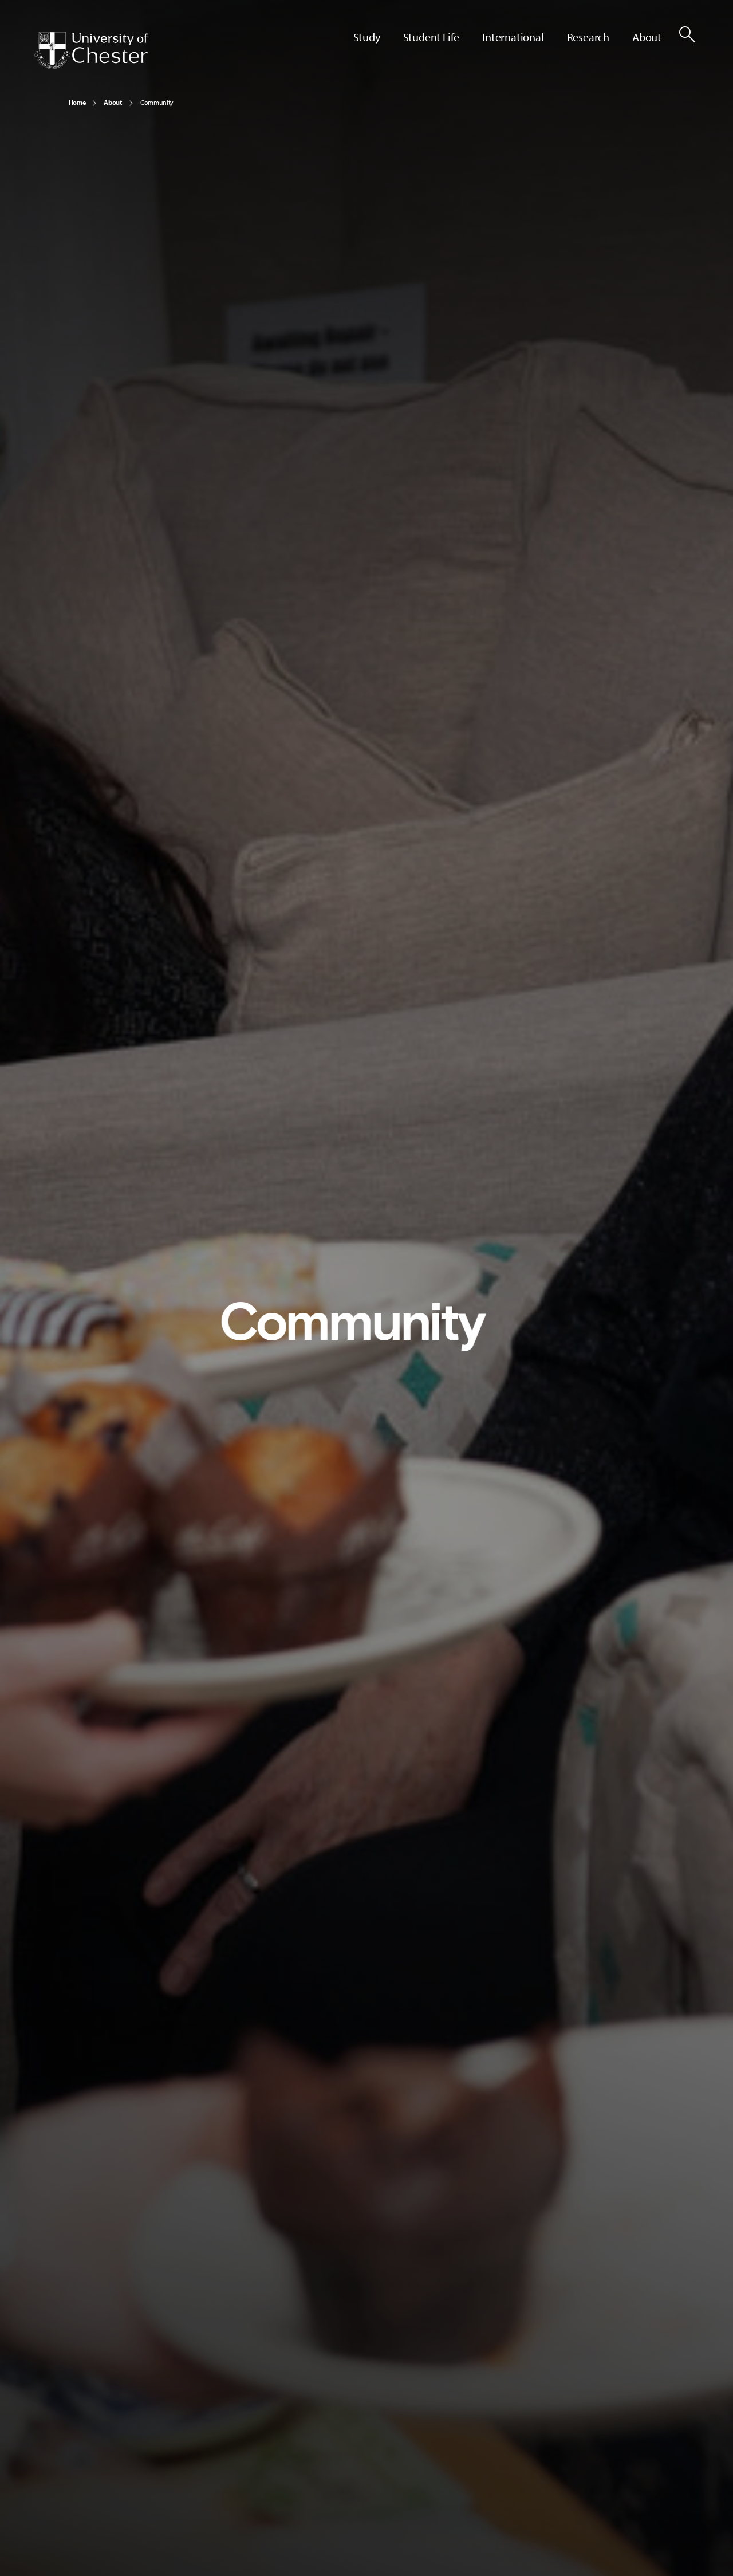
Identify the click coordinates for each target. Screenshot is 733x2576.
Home (77, 102)
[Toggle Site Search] (687, 34)
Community (157, 102)
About (112, 102)
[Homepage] (91, 50)
